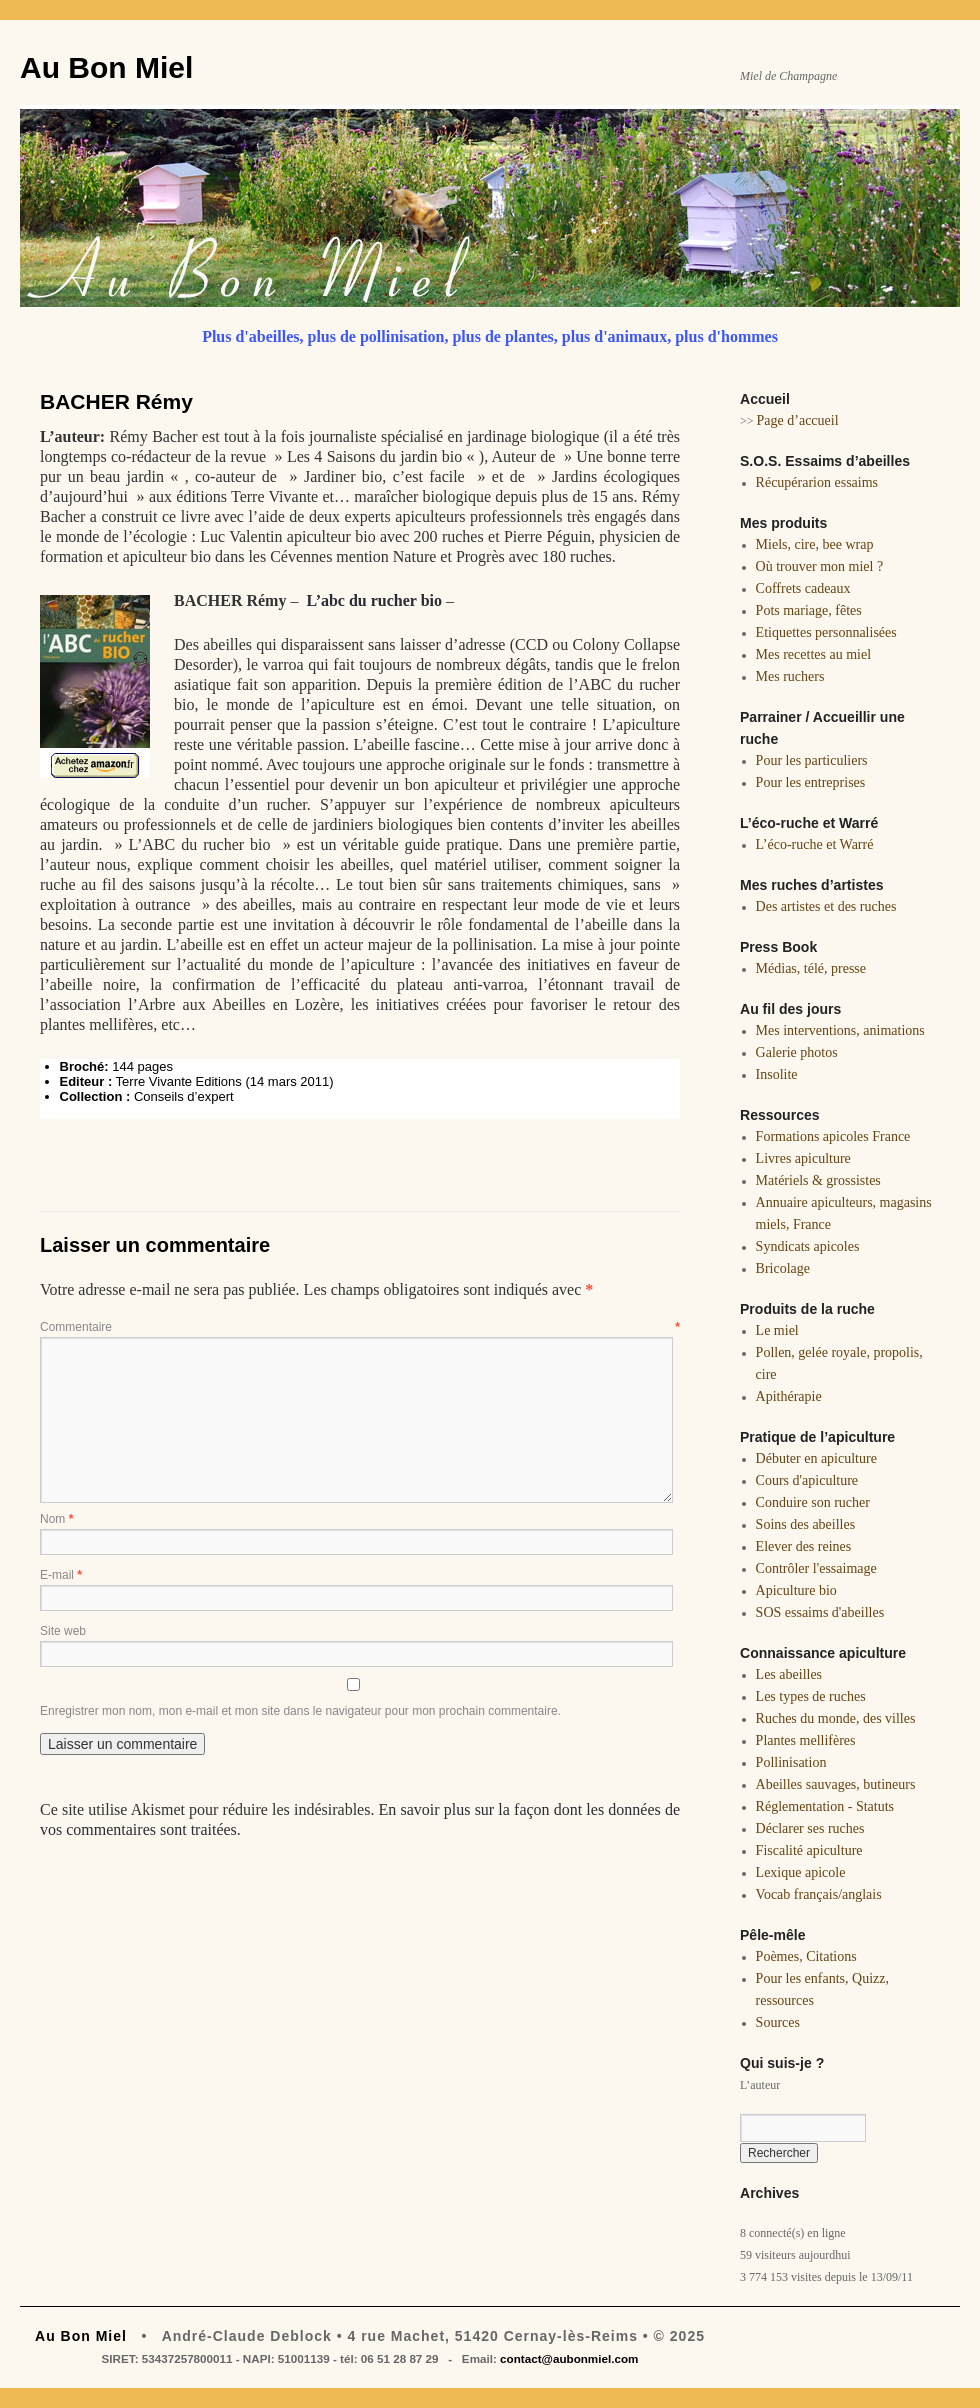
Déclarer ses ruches (810, 1828)
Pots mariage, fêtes (809, 610)
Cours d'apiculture (807, 1480)
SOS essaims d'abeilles (820, 1612)
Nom (56, 1519)
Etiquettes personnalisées (826, 632)
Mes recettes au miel (813, 654)
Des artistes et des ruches (826, 906)
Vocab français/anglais (819, 1894)
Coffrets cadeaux (803, 588)
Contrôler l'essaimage (816, 1568)
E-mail (61, 1575)
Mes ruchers (790, 676)
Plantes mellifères (806, 1740)
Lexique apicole (801, 1872)
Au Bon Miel (106, 67)
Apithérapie (789, 1396)
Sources (778, 2022)
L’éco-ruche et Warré (815, 844)
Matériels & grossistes (818, 1180)
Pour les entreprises (811, 782)
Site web (63, 1631)
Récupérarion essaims (817, 482)
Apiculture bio (796, 1590)
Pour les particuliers (812, 760)
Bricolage (783, 1268)
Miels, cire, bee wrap (815, 544)
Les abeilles (789, 1674)
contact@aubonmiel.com (569, 2358)
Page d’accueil (798, 420)
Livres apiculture (803, 1158)
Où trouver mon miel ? (820, 566)
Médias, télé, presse (811, 968)
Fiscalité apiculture (809, 1850)
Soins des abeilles (806, 1524)
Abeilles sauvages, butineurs (836, 1784)
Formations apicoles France (833, 1136)
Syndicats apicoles (808, 1246)
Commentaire (360, 1327)
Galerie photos (797, 1052)
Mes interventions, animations (840, 1030)
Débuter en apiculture (816, 1458)
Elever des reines (804, 1546)
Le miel (777, 1330)
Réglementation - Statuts (825, 1806)
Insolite (777, 1074)
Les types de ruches (811, 1696)
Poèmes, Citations (806, 1956)
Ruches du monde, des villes (836, 1718)
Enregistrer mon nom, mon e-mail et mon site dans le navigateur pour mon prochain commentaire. (300, 1711)
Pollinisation (791, 1762)
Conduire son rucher (813, 1502)
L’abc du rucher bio (374, 600)
